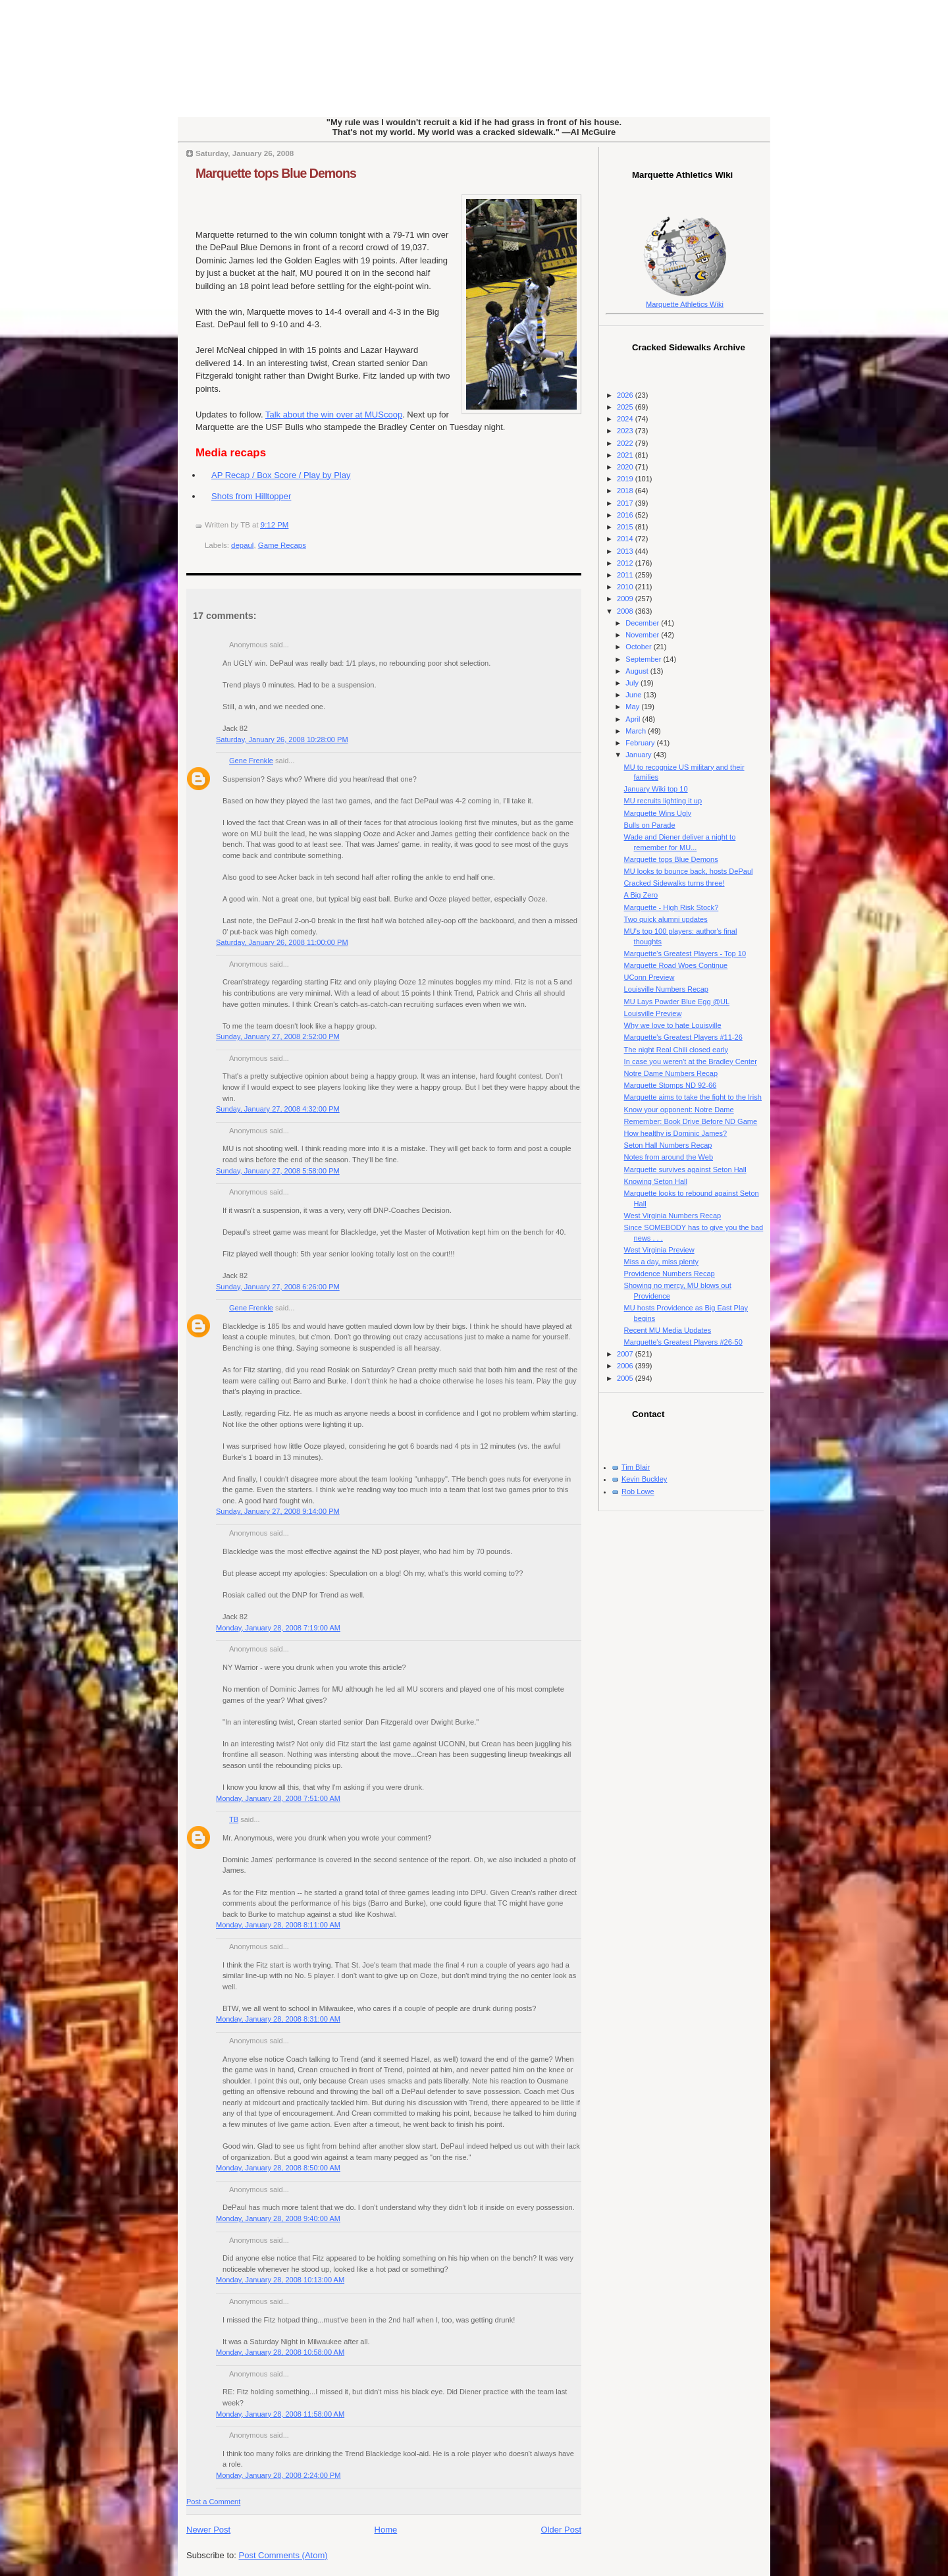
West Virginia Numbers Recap (673, 1216)
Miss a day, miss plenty (661, 1262)
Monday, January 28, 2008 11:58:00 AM (280, 2414)
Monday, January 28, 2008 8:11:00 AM (278, 1925)
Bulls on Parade (649, 825)
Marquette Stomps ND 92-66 (670, 1085)
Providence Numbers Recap (669, 1273)
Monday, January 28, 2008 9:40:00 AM (278, 2218)
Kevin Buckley (644, 1479)
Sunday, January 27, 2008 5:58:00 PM (278, 1171)
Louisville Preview (653, 1013)
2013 (626, 551)
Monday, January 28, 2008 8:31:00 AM (278, 2019)
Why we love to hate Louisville (673, 1025)
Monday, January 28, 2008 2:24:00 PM (278, 2475)
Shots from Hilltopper (251, 496)
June (634, 695)
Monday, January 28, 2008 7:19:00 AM (278, 1628)
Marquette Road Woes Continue (676, 965)
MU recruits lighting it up (663, 801)
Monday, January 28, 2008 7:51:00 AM (278, 1798)
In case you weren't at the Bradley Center (690, 1061)
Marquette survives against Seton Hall (685, 1169)
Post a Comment (213, 2502)
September (644, 659)
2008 (626, 611)
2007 (626, 1354)
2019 (626, 479)
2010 (626, 587)
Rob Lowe (637, 1491)
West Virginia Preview (659, 1250)
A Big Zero (641, 895)
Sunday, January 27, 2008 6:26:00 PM (278, 1287)
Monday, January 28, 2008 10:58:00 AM (280, 2352)
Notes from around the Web (669, 1157)
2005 (626, 1378)
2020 (626, 467)
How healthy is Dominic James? (675, 1133)
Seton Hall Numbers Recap (668, 1145)
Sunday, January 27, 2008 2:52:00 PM (278, 1036)
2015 (626, 527)
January (639, 755)
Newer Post (208, 2530)
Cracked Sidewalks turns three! (674, 883)
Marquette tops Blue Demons (276, 173)
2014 (626, 539)
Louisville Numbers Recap (666, 989)
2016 (626, 515)
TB (233, 1819)
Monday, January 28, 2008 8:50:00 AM (278, 2168)
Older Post (561, 2530)
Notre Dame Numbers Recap (671, 1073)
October (639, 647)
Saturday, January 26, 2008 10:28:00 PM (282, 739)
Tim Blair (635, 1467)
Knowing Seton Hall (655, 1181)
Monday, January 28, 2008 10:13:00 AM (280, 2280)
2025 (626, 407)
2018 (626, 491)
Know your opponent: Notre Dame (679, 1110)
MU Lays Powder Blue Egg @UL (676, 1002)
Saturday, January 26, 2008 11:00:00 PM (282, 942)
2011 (626, 575)
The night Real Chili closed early (676, 1050)
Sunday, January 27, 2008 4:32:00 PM (278, 1109)
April (633, 719)
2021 (626, 455)
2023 (626, 431)
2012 (626, 563)
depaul (242, 545)
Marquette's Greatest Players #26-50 (683, 1342)
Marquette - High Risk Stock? (671, 907)
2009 (626, 599)
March (636, 731)
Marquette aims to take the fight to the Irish (693, 1097)
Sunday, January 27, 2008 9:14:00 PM (278, 1511)
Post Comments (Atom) (283, 2555)
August (637, 671)
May (633, 707)
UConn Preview (649, 977)
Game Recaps (282, 545)
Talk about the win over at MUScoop (333, 414)
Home (386, 2530)
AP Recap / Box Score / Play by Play (280, 475)
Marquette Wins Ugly (658, 813)
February (640, 743)
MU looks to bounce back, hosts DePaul (688, 871)
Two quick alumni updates (666, 919)
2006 (626, 1366)
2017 (626, 503)
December (643, 623)
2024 (626, 419)
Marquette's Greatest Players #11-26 (683, 1037)
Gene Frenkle (251, 761)
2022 (626, 443)
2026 (626, 395)
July (633, 683)
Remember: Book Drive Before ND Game (691, 1121)
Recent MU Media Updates (668, 1330)
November (643, 635)
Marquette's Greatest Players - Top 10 (685, 953)
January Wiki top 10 (656, 789)
